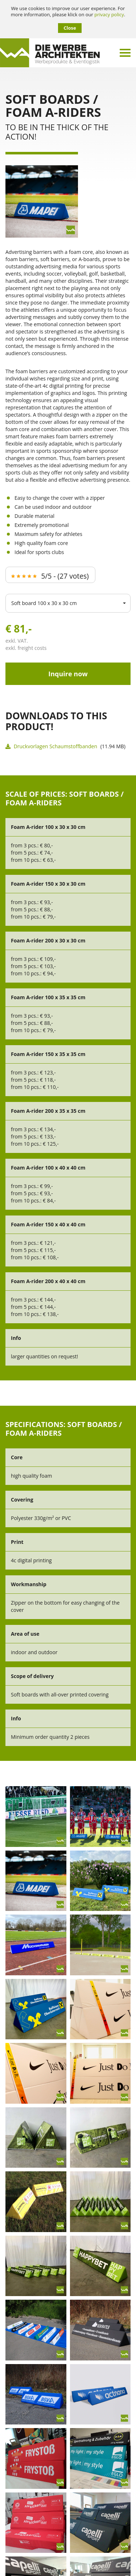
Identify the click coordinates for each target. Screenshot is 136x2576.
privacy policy (109, 15)
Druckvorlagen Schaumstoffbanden (51, 746)
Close (69, 28)
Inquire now (67, 673)
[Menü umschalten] (125, 53)
